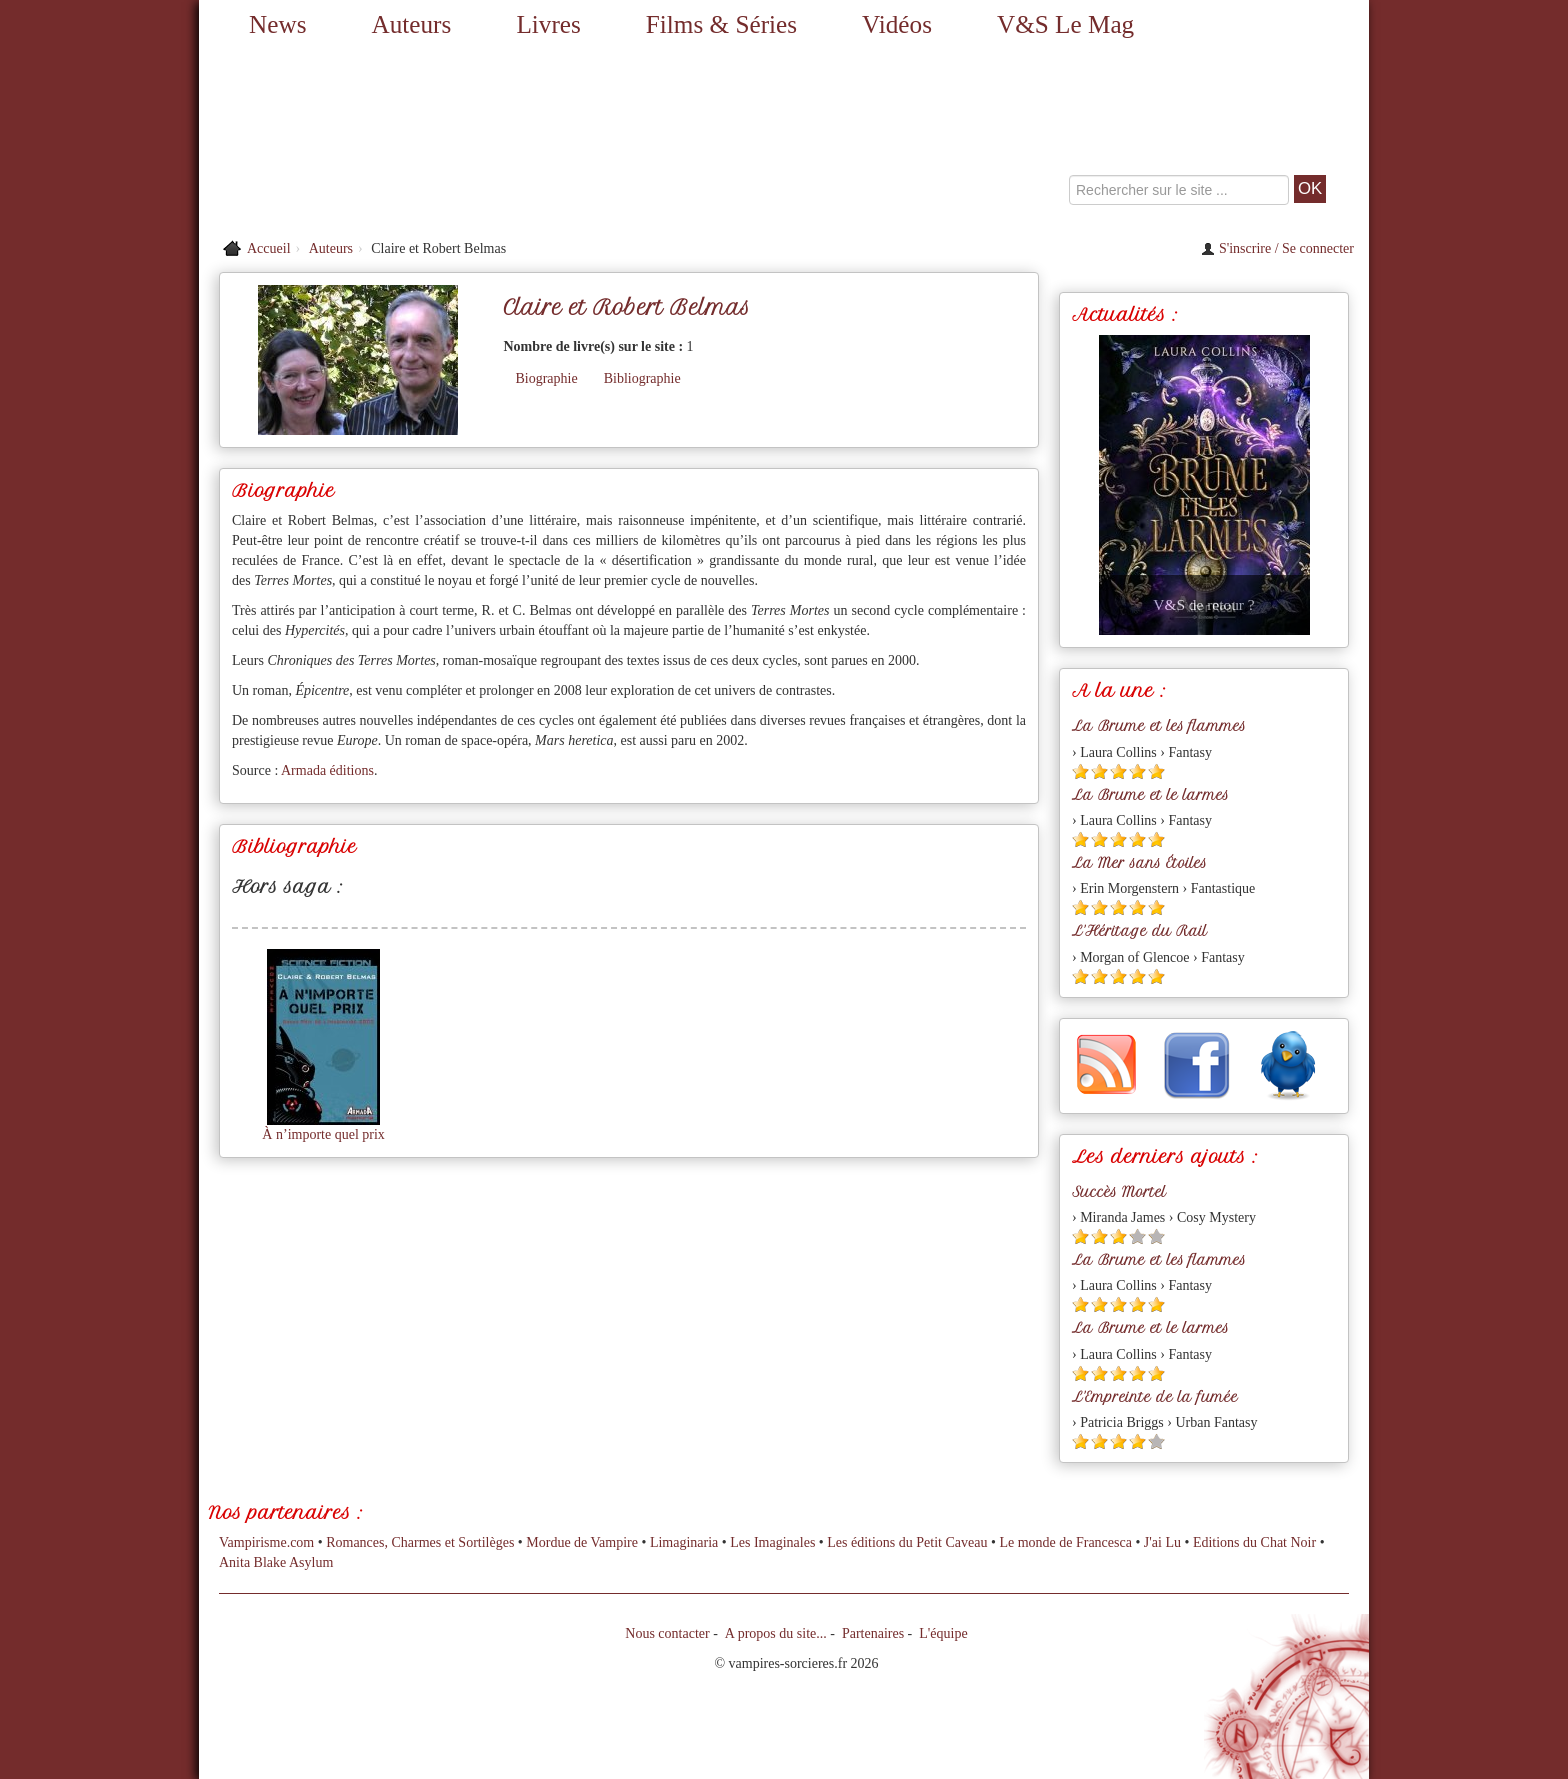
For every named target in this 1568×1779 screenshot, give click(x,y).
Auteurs (412, 24)
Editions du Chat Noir (1254, 1542)
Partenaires (873, 1633)
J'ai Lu (1162, 1542)
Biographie (546, 378)
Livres (548, 24)
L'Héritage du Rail (1139, 931)
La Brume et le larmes (1150, 795)
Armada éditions (327, 770)
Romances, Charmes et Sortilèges (420, 1542)
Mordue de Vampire (582, 1542)
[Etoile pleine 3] (1118, 771)
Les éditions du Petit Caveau (907, 1542)
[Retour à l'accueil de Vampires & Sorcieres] (384, 140)
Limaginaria (684, 1542)
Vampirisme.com (266, 1542)
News (277, 24)
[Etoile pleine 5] (1156, 771)
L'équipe (943, 1633)
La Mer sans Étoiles (1139, 863)
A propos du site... (776, 1633)
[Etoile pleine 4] (1137, 771)
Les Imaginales (772, 1542)
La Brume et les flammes (1159, 726)
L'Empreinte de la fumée (1155, 1397)
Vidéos (897, 24)
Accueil (269, 248)
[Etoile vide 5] (1156, 1236)
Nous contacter (667, 1633)
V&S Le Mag (1065, 24)
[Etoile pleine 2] (1099, 771)
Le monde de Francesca (1065, 1542)
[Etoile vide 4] (1137, 1236)
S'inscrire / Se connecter (1277, 248)
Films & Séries (721, 24)
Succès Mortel (1119, 1192)
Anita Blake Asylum (276, 1562)
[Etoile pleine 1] (1080, 771)
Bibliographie (642, 378)
